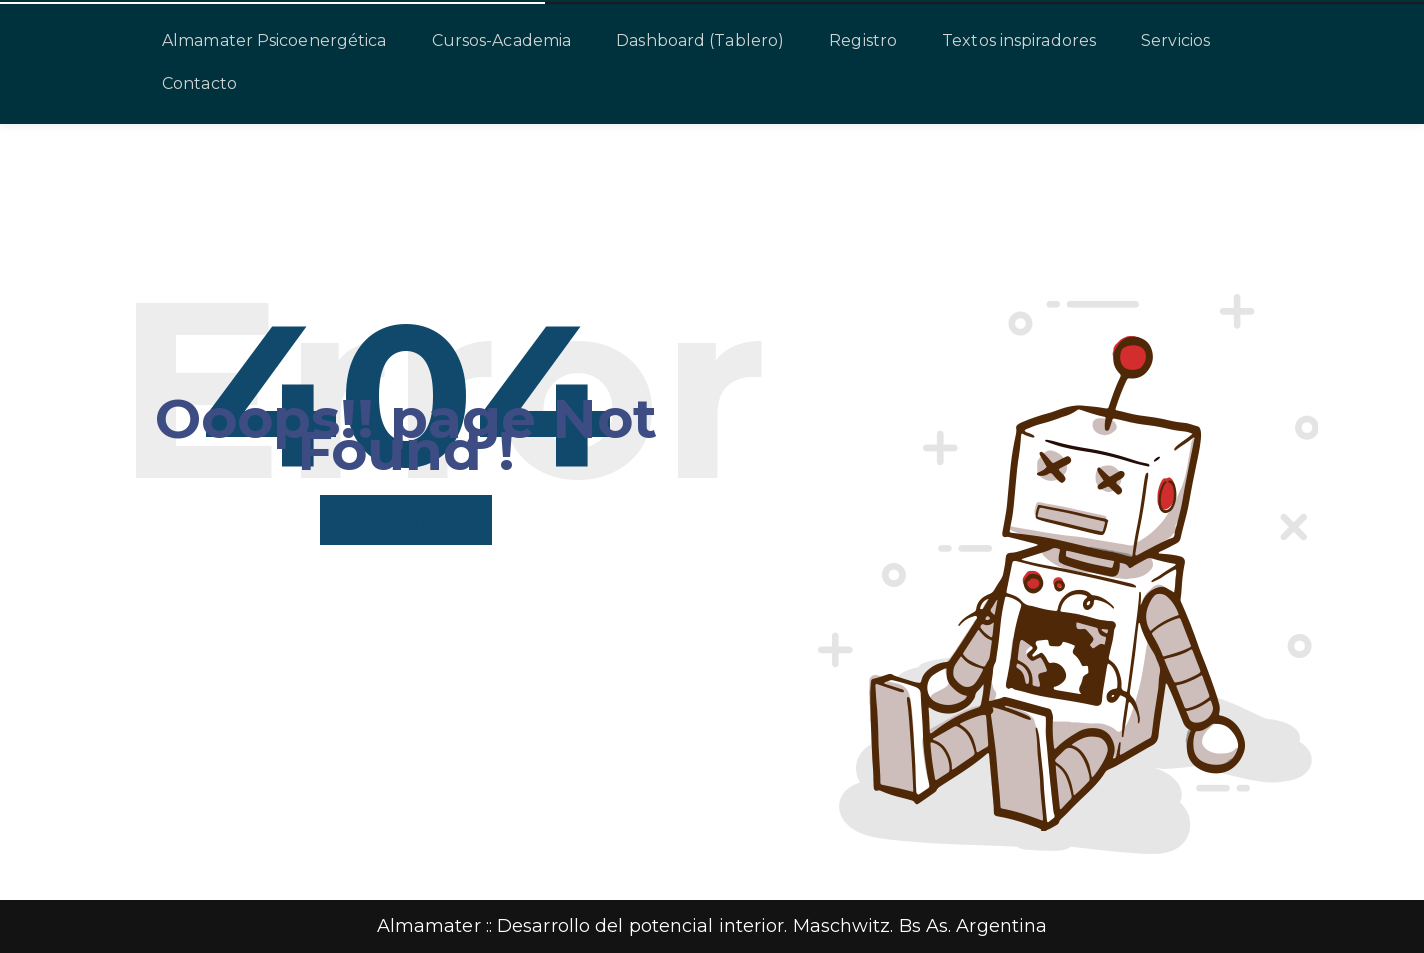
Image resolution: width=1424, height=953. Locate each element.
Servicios (1175, 40)
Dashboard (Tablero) (700, 40)
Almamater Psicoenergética (274, 40)
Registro (863, 40)
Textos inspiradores (1019, 40)
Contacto (199, 83)
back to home (406, 519)
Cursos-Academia (502, 40)
